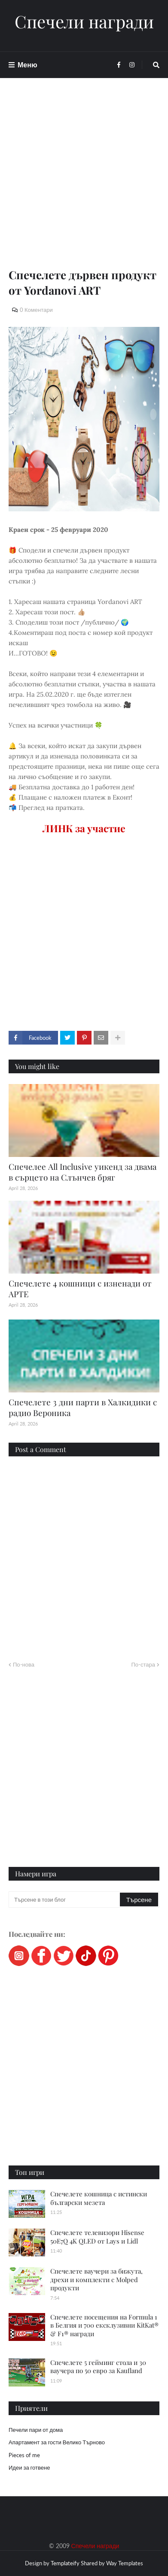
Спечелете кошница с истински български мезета (98, 2198)
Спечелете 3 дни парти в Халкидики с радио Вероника (83, 1407)
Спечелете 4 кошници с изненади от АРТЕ (80, 1288)
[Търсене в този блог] (65, 1899)
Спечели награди (84, 21)
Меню (27, 64)
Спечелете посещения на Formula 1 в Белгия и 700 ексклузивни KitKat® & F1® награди (104, 2325)
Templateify (65, 2563)
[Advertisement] (84, 183)
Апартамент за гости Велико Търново (57, 2442)
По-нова (23, 1664)
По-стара (143, 1664)
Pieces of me (24, 2455)
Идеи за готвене (29, 2467)
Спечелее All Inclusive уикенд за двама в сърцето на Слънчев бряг (82, 1172)
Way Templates (124, 2563)
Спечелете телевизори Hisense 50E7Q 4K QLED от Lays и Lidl (97, 2236)
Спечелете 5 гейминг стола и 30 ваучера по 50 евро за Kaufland (98, 2366)
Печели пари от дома (36, 2429)
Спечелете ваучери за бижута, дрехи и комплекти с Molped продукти (96, 2279)
